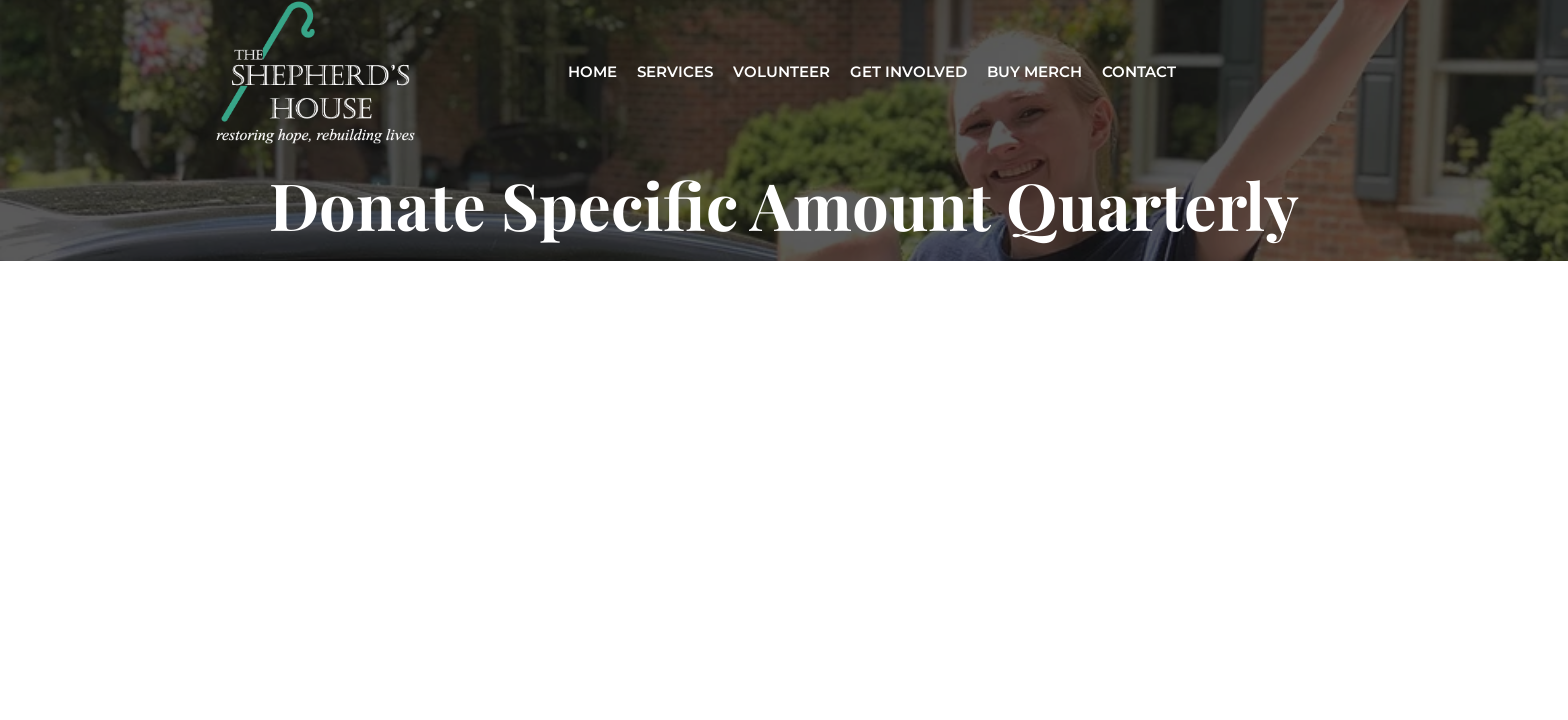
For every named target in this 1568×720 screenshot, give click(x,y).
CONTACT (1139, 72)
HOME (592, 72)
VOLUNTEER (781, 72)
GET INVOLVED (908, 72)
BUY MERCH (1034, 72)
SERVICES (675, 72)
